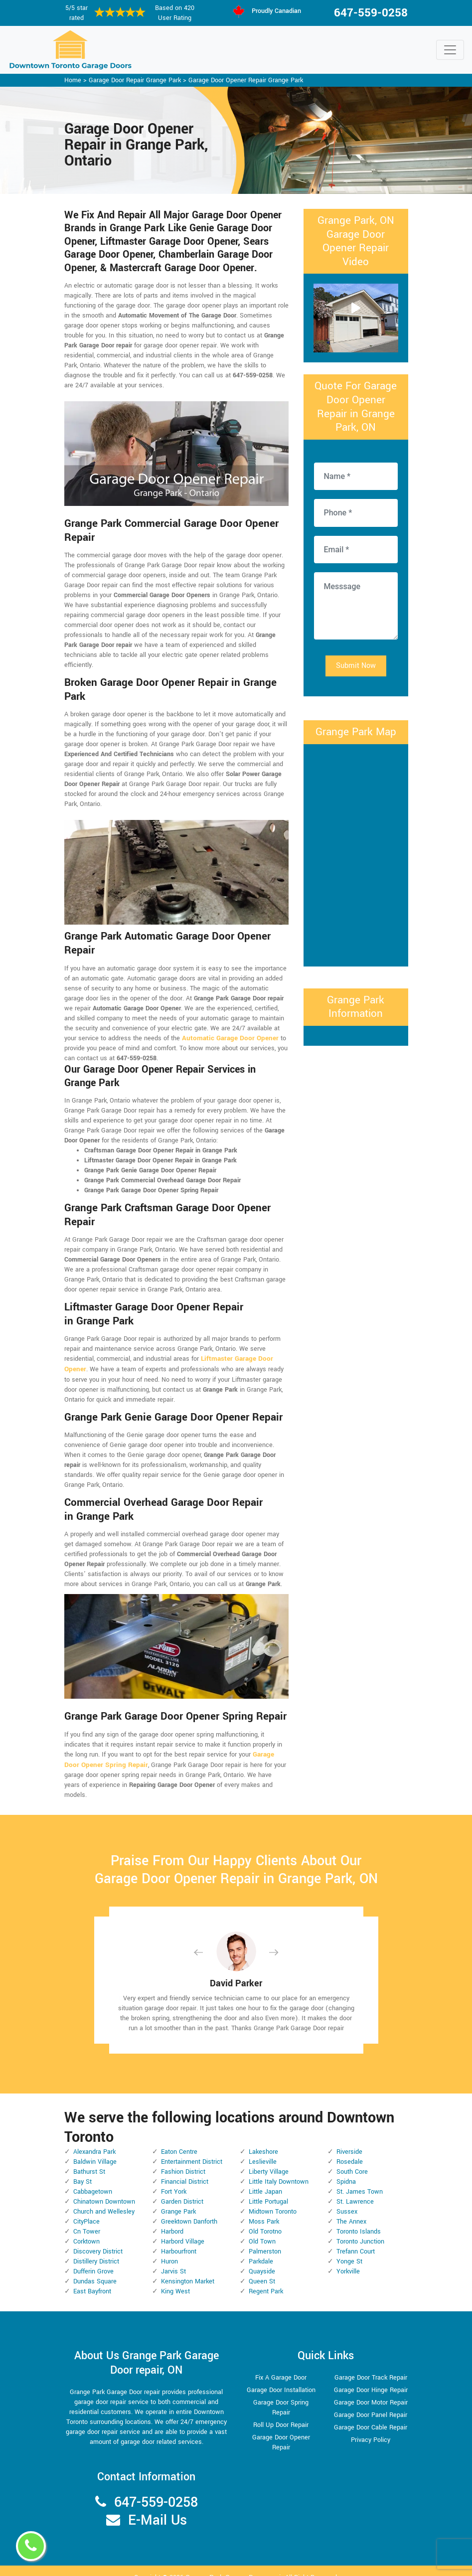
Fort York (173, 2180)
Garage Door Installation (281, 2378)
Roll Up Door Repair (281, 2413)
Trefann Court (355, 2240)
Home (72, 80)
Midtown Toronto (273, 2200)
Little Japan (265, 2180)
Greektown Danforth (189, 2210)
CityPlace (86, 2210)
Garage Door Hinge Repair (371, 2378)
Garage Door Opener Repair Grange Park (245, 80)
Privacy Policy (370, 2428)
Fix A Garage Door (281, 2366)
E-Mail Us (157, 2508)
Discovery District (98, 2240)
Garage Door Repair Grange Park (135, 80)
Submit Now (356, 665)
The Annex (351, 2210)
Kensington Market (187, 2269)
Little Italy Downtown (279, 2170)
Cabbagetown (92, 2180)
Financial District (184, 2170)
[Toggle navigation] (450, 50)
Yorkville (348, 2259)
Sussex (346, 2200)
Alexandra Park (94, 2140)
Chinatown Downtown (104, 2190)
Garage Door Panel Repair (370, 2403)
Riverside (349, 2140)
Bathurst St (89, 2160)
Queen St (262, 2269)
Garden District (182, 2190)
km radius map (356, 854)
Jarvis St (173, 2259)
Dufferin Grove (93, 2259)
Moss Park (264, 2210)
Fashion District (183, 2160)
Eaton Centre (179, 2140)
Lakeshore (263, 2140)
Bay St (82, 2170)
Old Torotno (265, 2220)
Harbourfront (178, 2240)
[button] (206, 1940)
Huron (169, 2250)
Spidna (346, 2170)
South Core (352, 2160)
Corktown (86, 2230)
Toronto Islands (358, 2220)
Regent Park (266, 2279)
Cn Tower (86, 2220)
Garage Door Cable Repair (370, 2416)
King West (175, 2279)
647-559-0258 (371, 13)
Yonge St (349, 2250)
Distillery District (96, 2250)
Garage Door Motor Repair (371, 2391)
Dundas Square (95, 2269)
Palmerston (265, 2240)
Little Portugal (268, 2190)
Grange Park (178, 2200)
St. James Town (359, 2180)
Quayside (262, 2259)
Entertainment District (191, 2150)
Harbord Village (182, 2230)
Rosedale (349, 2150)
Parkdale (261, 2250)
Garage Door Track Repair (370, 2366)
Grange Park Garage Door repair (234, 2565)
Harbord (172, 2220)
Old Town (262, 2230)
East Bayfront (92, 2279)
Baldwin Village (95, 2150)
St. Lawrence (355, 2190)
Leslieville (263, 2150)
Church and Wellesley (104, 2200)
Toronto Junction (360, 2230)
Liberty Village (269, 2160)
